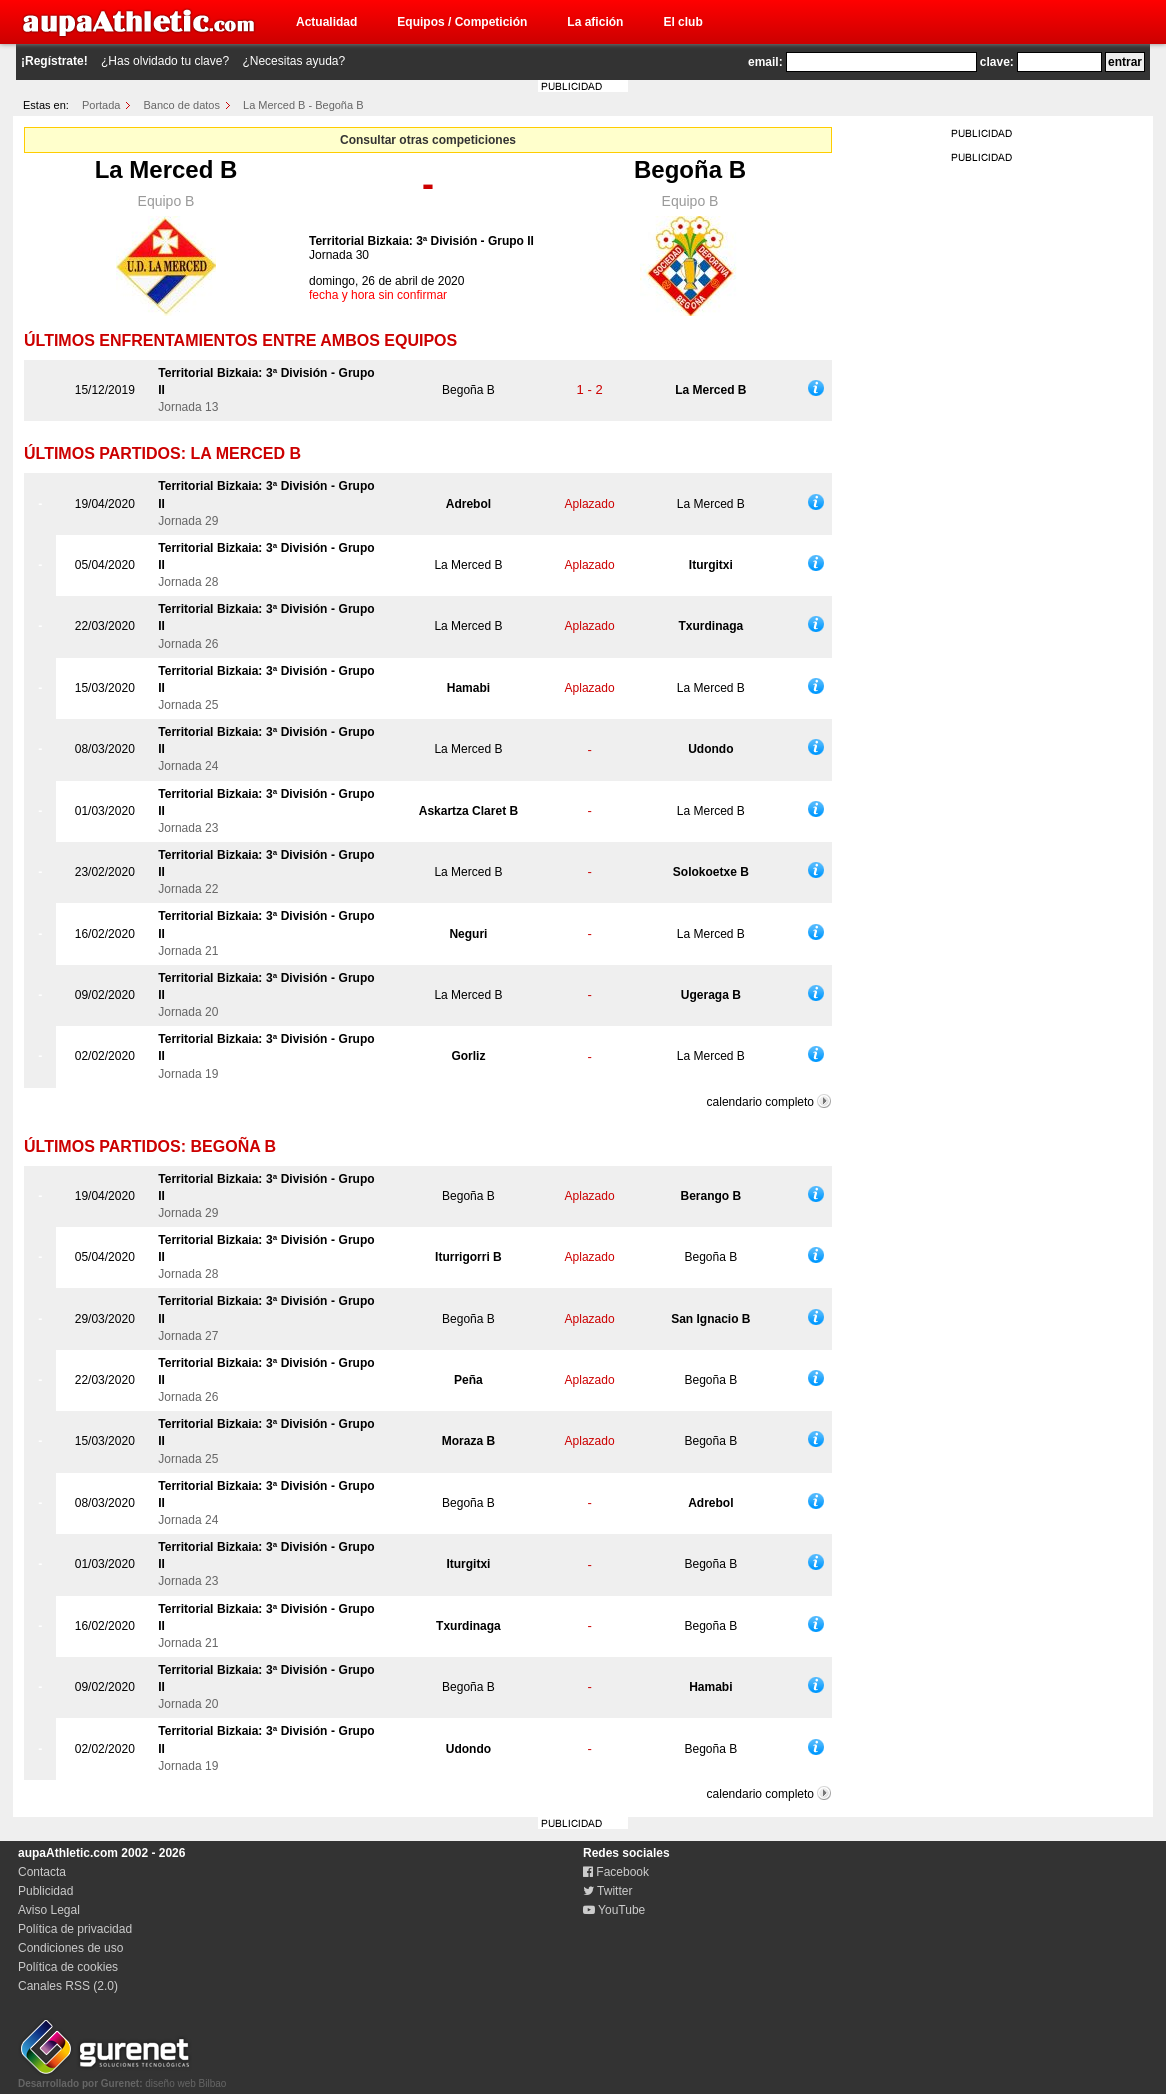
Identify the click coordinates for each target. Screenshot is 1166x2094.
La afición (595, 22)
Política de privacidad (75, 1929)
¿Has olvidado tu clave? (165, 61)
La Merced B (166, 169)
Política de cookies (68, 1967)
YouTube (614, 1910)
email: (765, 62)
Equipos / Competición (462, 22)
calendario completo (760, 1102)
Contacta (42, 1872)
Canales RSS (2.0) (68, 1986)
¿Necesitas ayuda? (293, 61)
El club (682, 22)
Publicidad (45, 1891)
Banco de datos (182, 105)
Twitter (607, 1891)
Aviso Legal (49, 1910)
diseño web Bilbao (122, 2078)
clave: (997, 62)
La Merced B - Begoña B (303, 105)
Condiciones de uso (70, 1948)
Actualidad (326, 22)
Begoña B (690, 169)
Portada (101, 105)
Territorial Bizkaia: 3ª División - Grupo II (421, 241)
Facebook (616, 1872)
